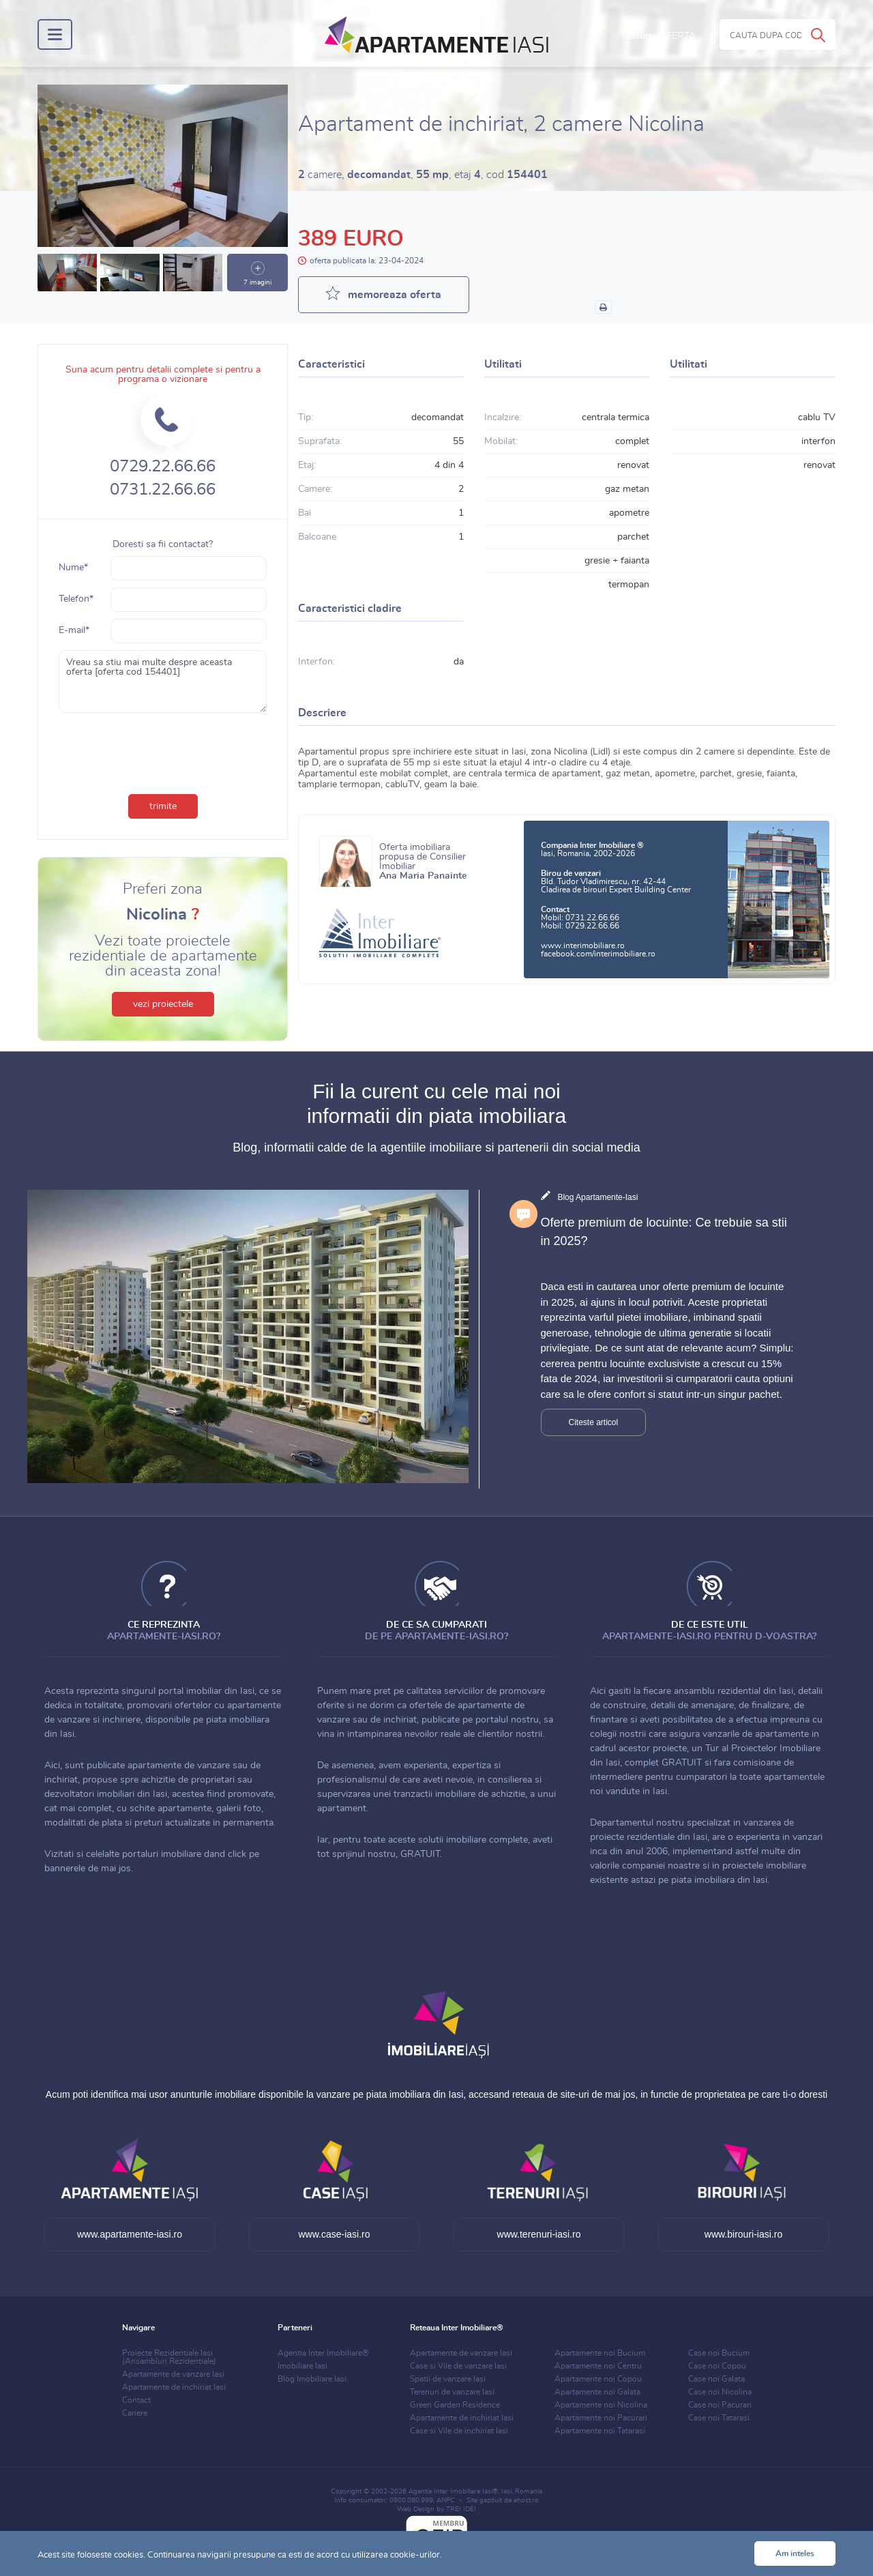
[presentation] (163, 750)
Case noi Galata (716, 2379)
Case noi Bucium (719, 2353)
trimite (163, 806)
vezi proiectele (163, 1004)
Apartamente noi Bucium (599, 2353)
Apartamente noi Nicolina (600, 2405)
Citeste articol (594, 1422)
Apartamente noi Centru (598, 2366)
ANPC (445, 2500)
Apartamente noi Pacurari (600, 2418)
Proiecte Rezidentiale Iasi (169, 2357)
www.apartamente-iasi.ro (129, 2234)
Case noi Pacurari (720, 2405)
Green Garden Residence (455, 2405)
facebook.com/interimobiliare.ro (598, 954)
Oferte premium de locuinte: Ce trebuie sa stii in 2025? (664, 1232)
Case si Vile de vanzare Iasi (458, 2366)
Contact (136, 2400)
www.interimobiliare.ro (583, 945)
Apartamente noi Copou (598, 2379)
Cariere (134, 2413)
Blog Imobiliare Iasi (312, 2379)
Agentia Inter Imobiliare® (323, 2353)
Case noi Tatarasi (719, 2418)
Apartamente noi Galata (597, 2392)
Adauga (659, 36)
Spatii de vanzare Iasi (448, 2379)
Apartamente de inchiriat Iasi (174, 2387)
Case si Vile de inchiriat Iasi (459, 2431)
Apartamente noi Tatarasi (599, 2431)
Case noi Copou (717, 2366)
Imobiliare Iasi (302, 2366)
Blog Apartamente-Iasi (597, 1197)
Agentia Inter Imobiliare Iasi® (453, 2491)
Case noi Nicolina (720, 2392)
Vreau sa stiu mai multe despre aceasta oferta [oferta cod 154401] (163, 681)
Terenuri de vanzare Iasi (452, 2392)
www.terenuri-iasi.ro (539, 2234)
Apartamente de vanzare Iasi (173, 2374)
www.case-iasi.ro (334, 2234)
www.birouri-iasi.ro (743, 2234)
